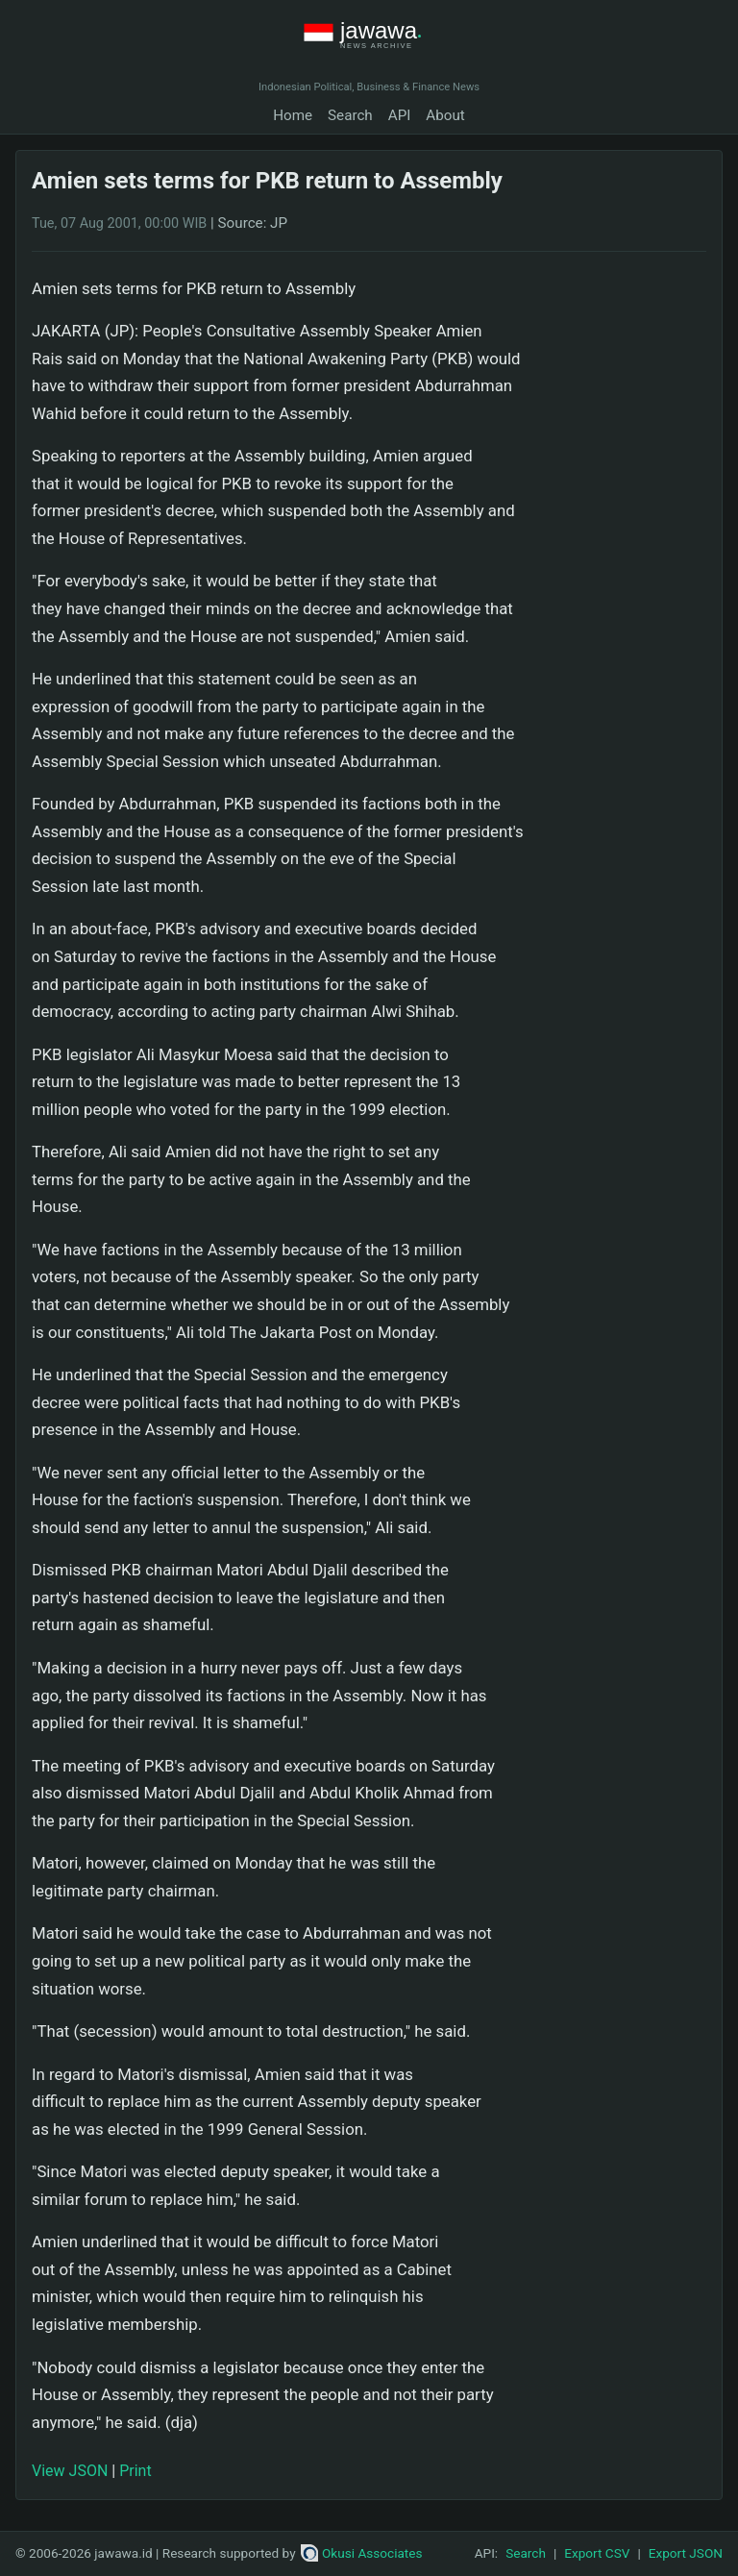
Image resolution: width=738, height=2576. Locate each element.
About (445, 115)
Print (135, 2471)
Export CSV (596, 2553)
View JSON (70, 2471)
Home (292, 115)
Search (350, 115)
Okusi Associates (362, 2553)
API (399, 115)
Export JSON (686, 2553)
